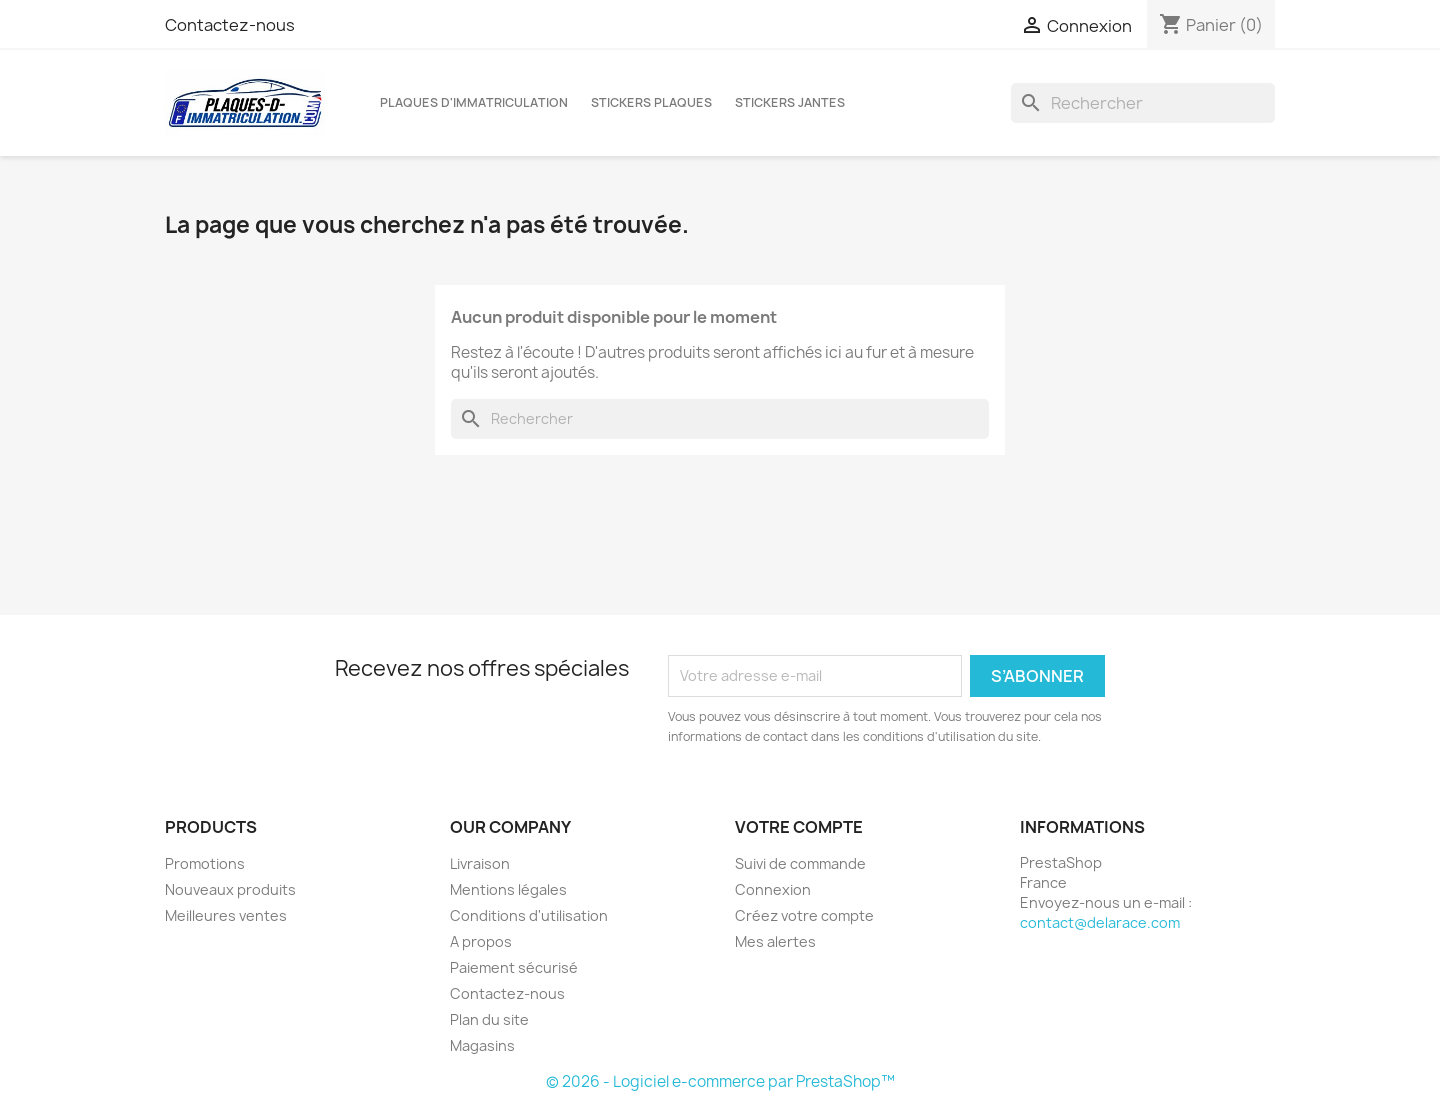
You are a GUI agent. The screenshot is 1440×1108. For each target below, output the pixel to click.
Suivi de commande (800, 863)
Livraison (480, 863)
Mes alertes (775, 941)
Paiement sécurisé (514, 967)
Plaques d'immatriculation (474, 102)
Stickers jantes (790, 102)
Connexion (773, 889)
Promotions (205, 863)
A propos (481, 941)
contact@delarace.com (1100, 922)
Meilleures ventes (226, 915)
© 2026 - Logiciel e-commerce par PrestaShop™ (720, 1081)
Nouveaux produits (230, 889)
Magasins (482, 1045)
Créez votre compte (804, 915)
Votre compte (799, 827)
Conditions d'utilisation (529, 915)
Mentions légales (508, 889)
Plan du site (489, 1019)
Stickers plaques (651, 102)
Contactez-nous (230, 25)
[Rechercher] (1143, 103)
